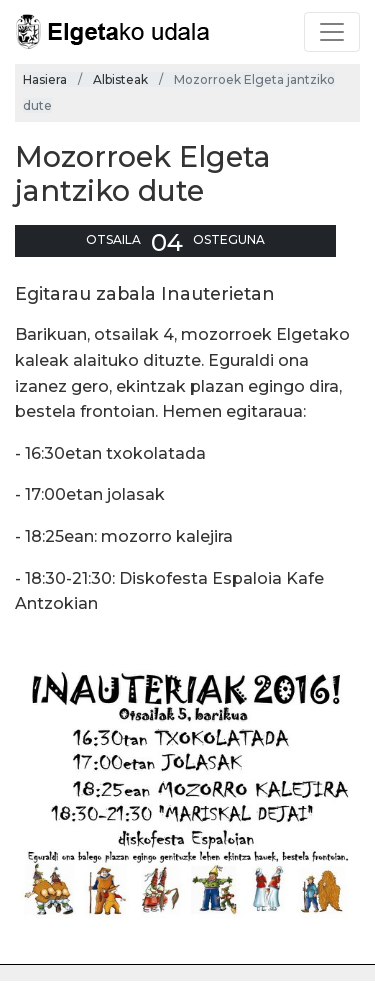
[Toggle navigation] (332, 32)
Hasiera (45, 79)
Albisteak (120, 79)
